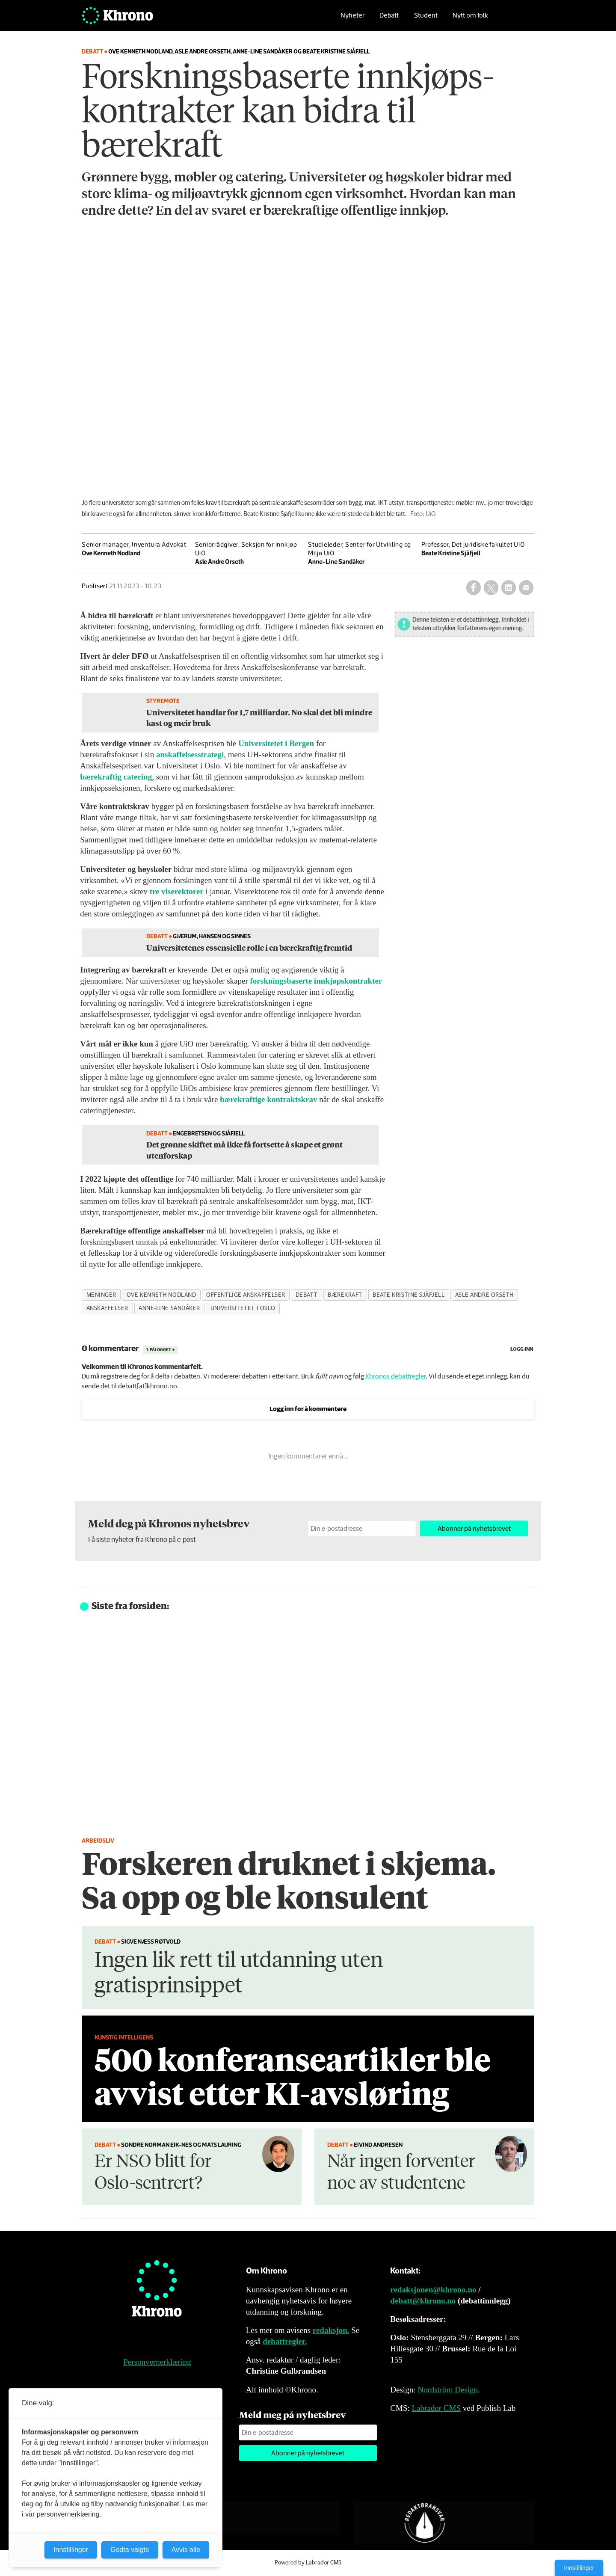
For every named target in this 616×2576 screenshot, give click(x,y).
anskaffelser (107, 1308)
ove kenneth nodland (161, 1295)
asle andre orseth (484, 1295)
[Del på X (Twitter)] (491, 587)
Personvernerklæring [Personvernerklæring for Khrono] (157, 2361)
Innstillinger (579, 2567)
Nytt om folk (470, 19)
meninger (101, 1295)
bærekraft (345, 1295)
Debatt (389, 19)
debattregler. (285, 2341)
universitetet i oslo (242, 1308)
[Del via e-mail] (526, 587)
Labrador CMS (436, 2408)
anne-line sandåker (169, 1308)
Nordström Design (448, 2389)
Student (426, 19)
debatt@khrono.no (423, 2300)
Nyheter (352, 19)
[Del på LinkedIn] (508, 587)
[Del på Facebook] (473, 587)
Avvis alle (186, 2549)
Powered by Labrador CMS (308, 2563)
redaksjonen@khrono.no (433, 2289)
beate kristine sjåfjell (409, 1295)
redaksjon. (331, 2330)
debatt (306, 1295)
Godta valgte (129, 2549)
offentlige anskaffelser (245, 1295)
